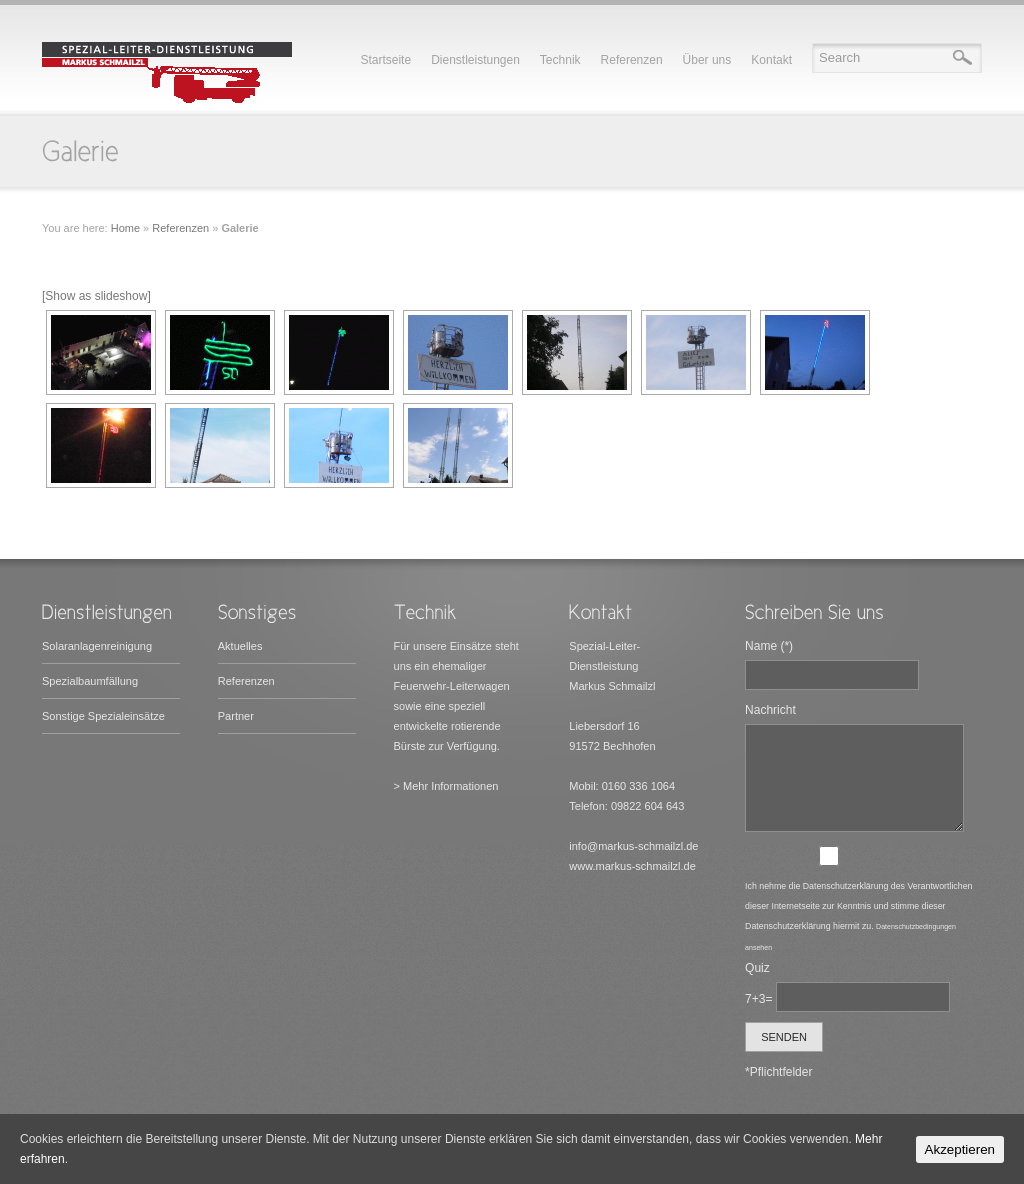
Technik (560, 60)
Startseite (385, 60)
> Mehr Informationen (446, 786)
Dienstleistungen (475, 60)
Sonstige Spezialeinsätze (103, 716)
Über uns (707, 60)
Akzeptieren (960, 1149)
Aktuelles (240, 646)
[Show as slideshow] (96, 296)
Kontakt (771, 60)
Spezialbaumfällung (90, 681)
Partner (236, 716)
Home (125, 228)
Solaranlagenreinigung (97, 646)
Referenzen (632, 60)
